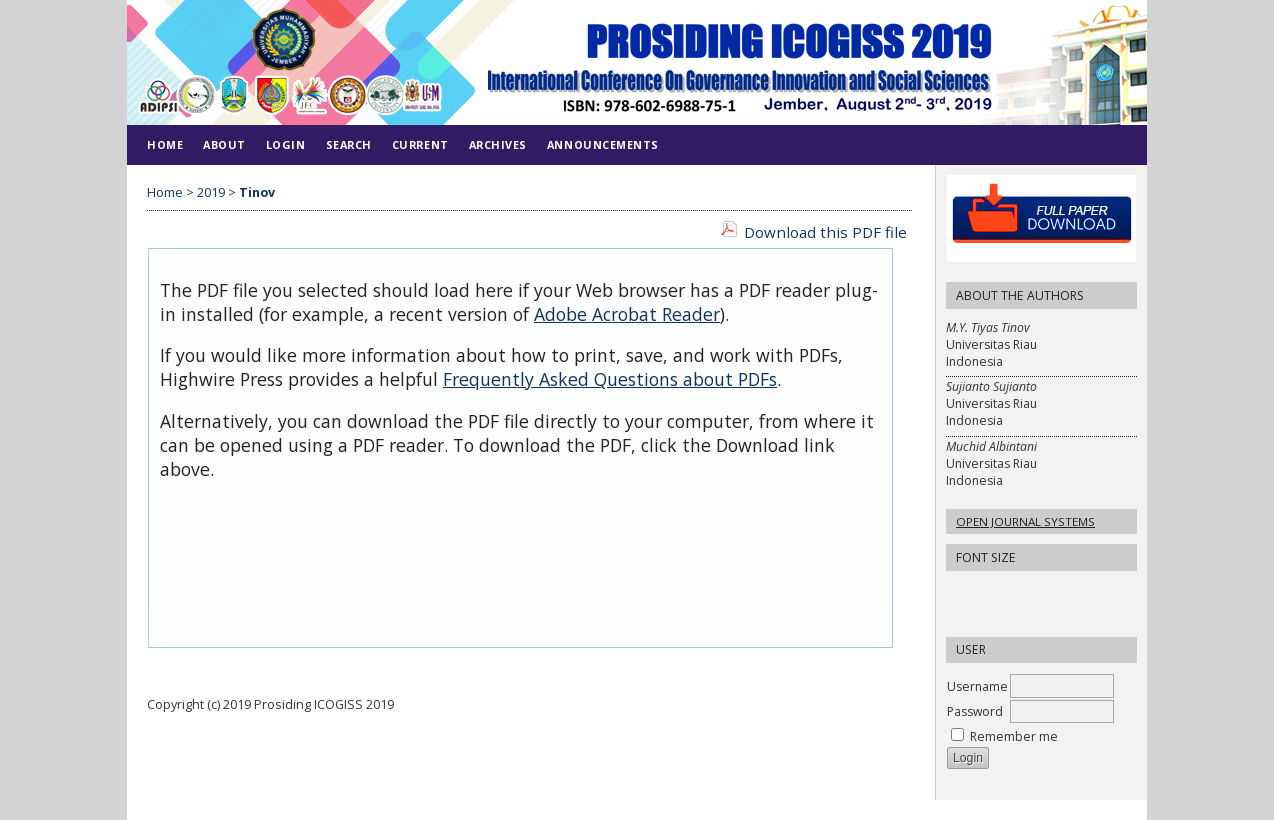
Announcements (603, 144)
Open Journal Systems (1025, 521)
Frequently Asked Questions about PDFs (610, 379)
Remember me (1014, 736)
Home (165, 144)
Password (975, 711)
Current (420, 144)
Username (977, 686)
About (224, 144)
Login (286, 144)
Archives (498, 144)
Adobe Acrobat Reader (627, 314)
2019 (211, 192)
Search (349, 144)
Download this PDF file (825, 232)
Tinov (257, 192)
